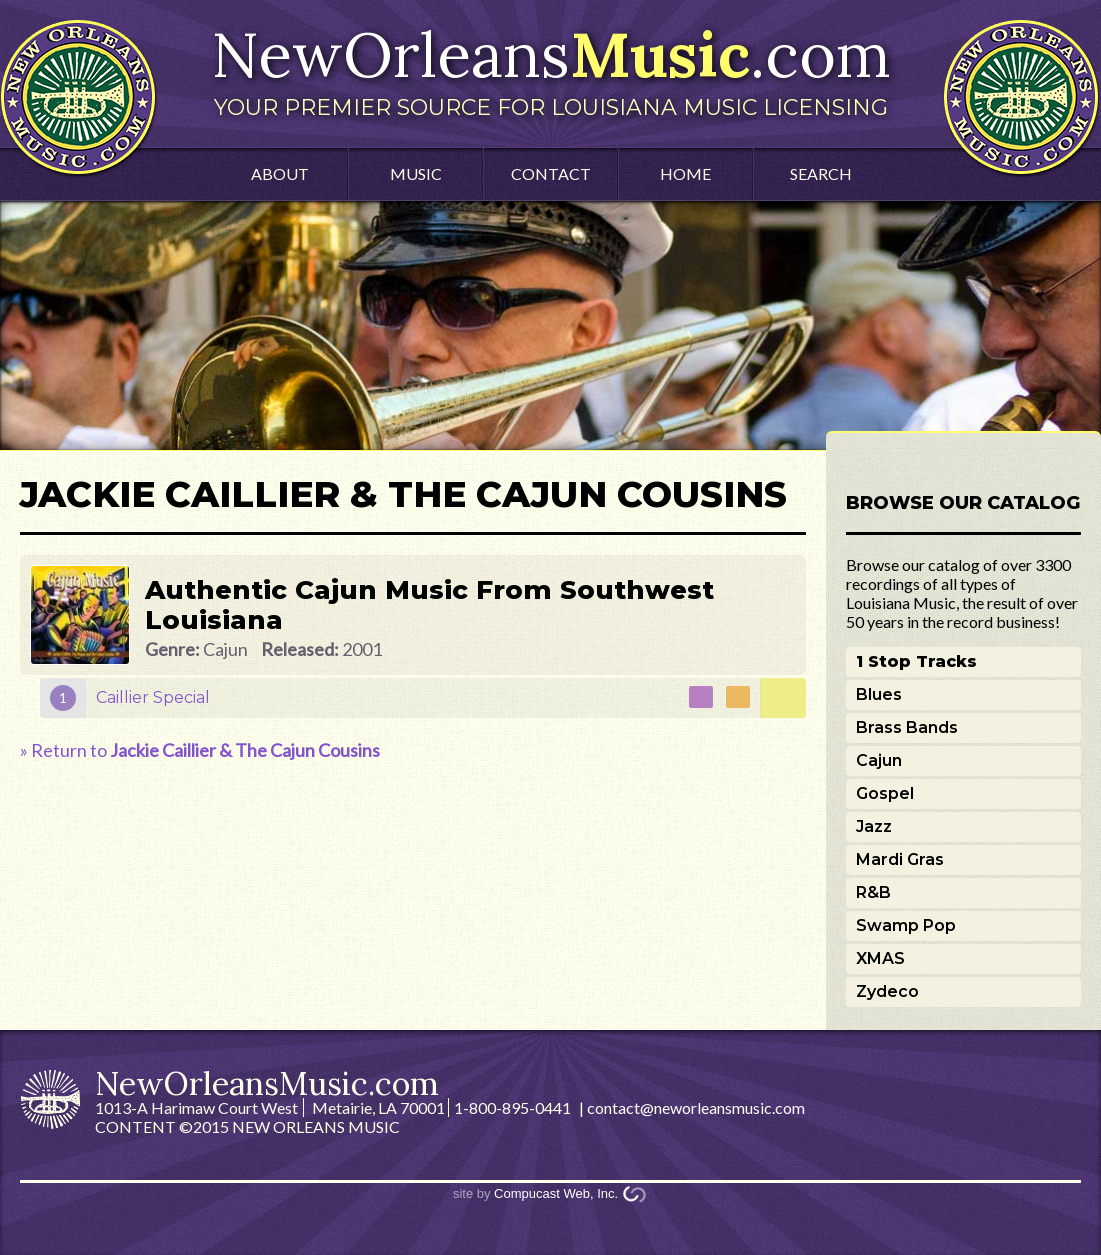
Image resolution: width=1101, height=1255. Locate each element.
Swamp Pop (906, 925)
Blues (879, 694)
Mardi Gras (900, 859)
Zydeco (887, 991)
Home (685, 173)
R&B (873, 892)
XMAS (880, 958)
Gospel (885, 793)
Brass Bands (907, 727)
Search (821, 173)
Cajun (879, 760)
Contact (551, 173)
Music (416, 173)
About (280, 173)
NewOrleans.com (550, 68)
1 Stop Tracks (916, 661)
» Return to (200, 750)
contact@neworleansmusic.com (696, 1107)
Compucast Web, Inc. (556, 1193)
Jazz (874, 826)
